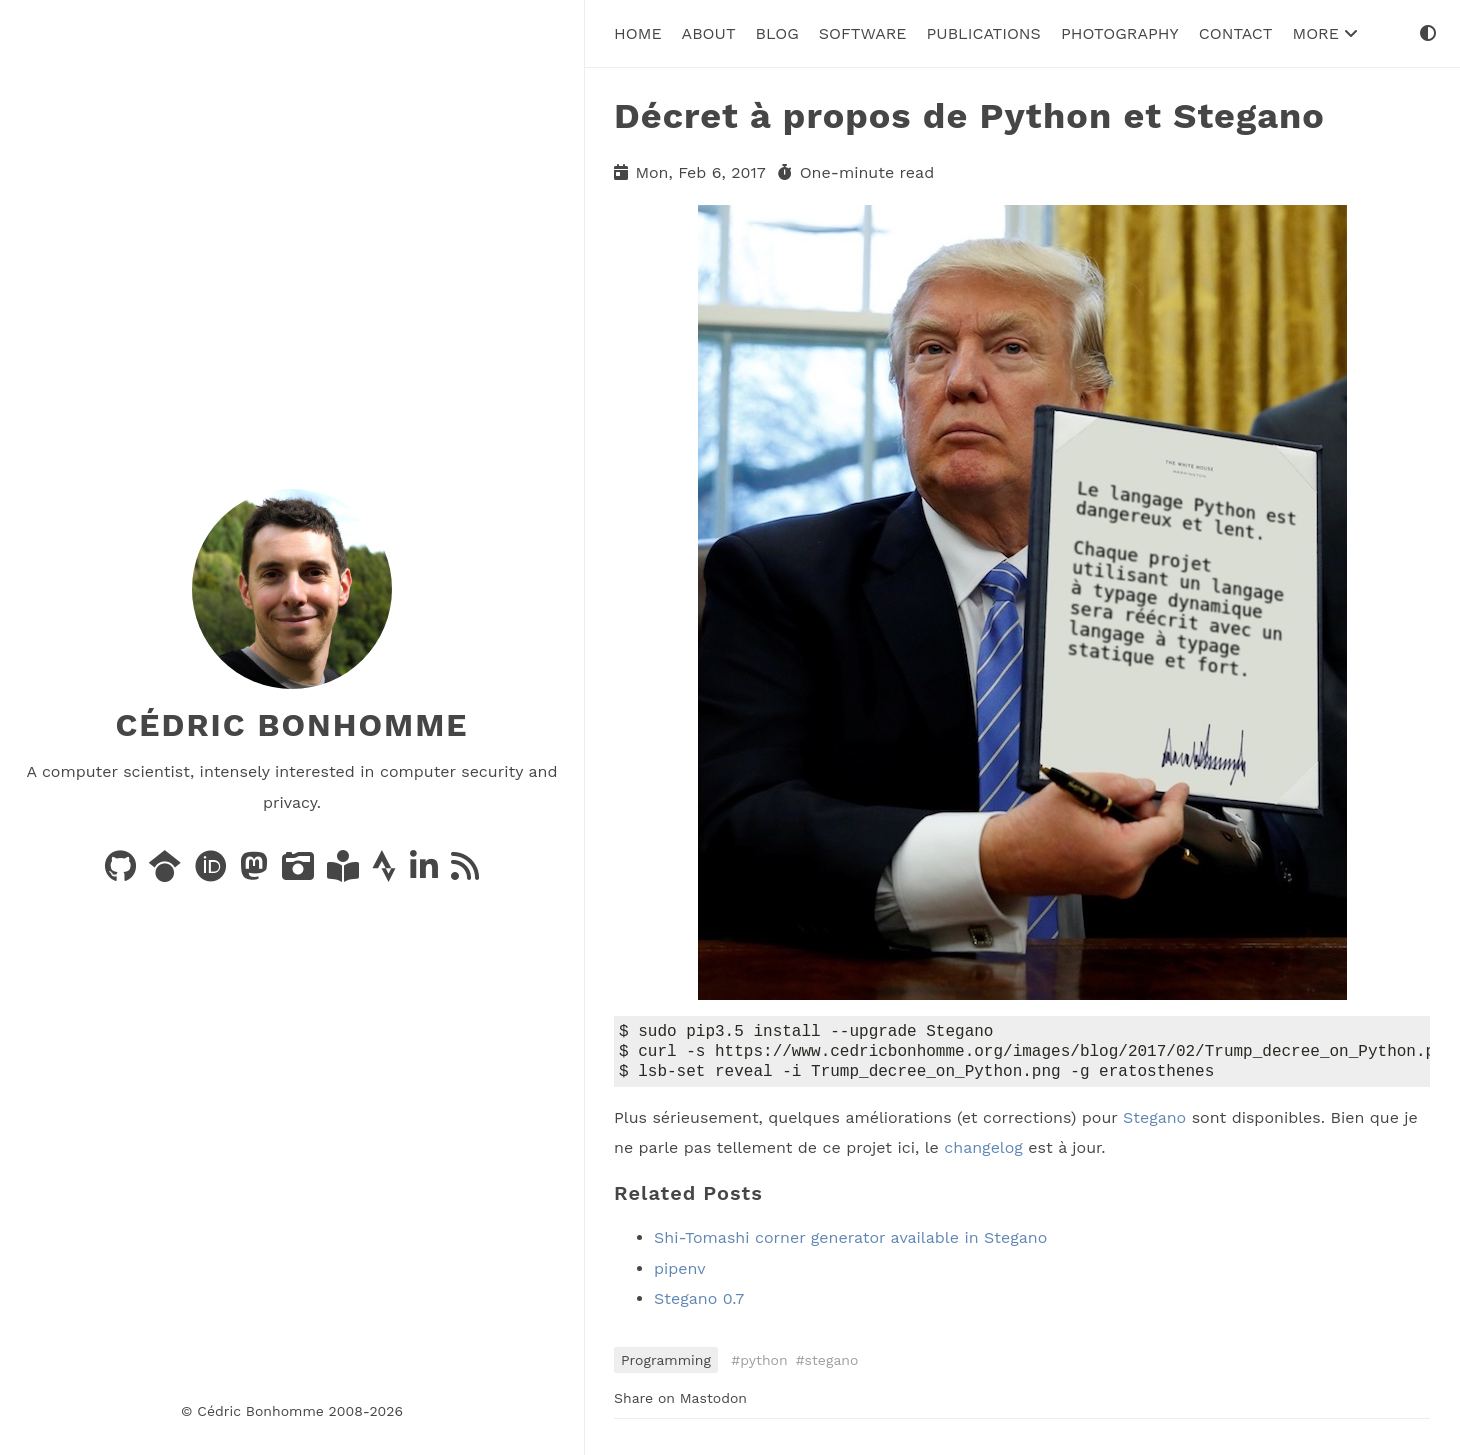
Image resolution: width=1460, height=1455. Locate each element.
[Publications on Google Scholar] (167, 872)
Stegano (1154, 1123)
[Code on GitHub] (123, 872)
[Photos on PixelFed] (300, 872)
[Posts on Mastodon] (256, 872)
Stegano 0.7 (699, 1304)
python (763, 1366)
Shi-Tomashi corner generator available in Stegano (850, 1243)
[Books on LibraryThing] (345, 872)
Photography (1120, 33)
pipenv (680, 1274)
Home (638, 33)
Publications (984, 33)
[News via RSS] (465, 872)
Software (863, 33)
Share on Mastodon (680, 1404)
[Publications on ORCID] (213, 872)
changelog (983, 1153)
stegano (832, 1366)
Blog (777, 33)
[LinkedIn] (426, 872)
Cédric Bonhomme (291, 725)
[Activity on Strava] (386, 872)
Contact (1236, 33)
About (709, 33)
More (1325, 33)
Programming (666, 1366)
